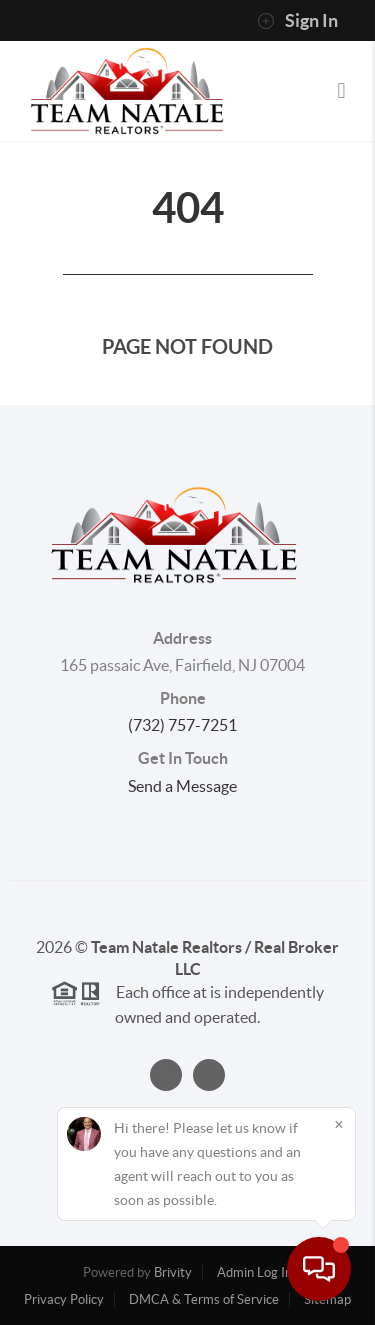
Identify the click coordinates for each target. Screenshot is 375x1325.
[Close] (339, 1124)
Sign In (297, 21)
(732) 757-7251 (182, 725)
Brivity (173, 1272)
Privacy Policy (64, 1299)
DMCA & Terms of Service (204, 1299)
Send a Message (182, 786)
